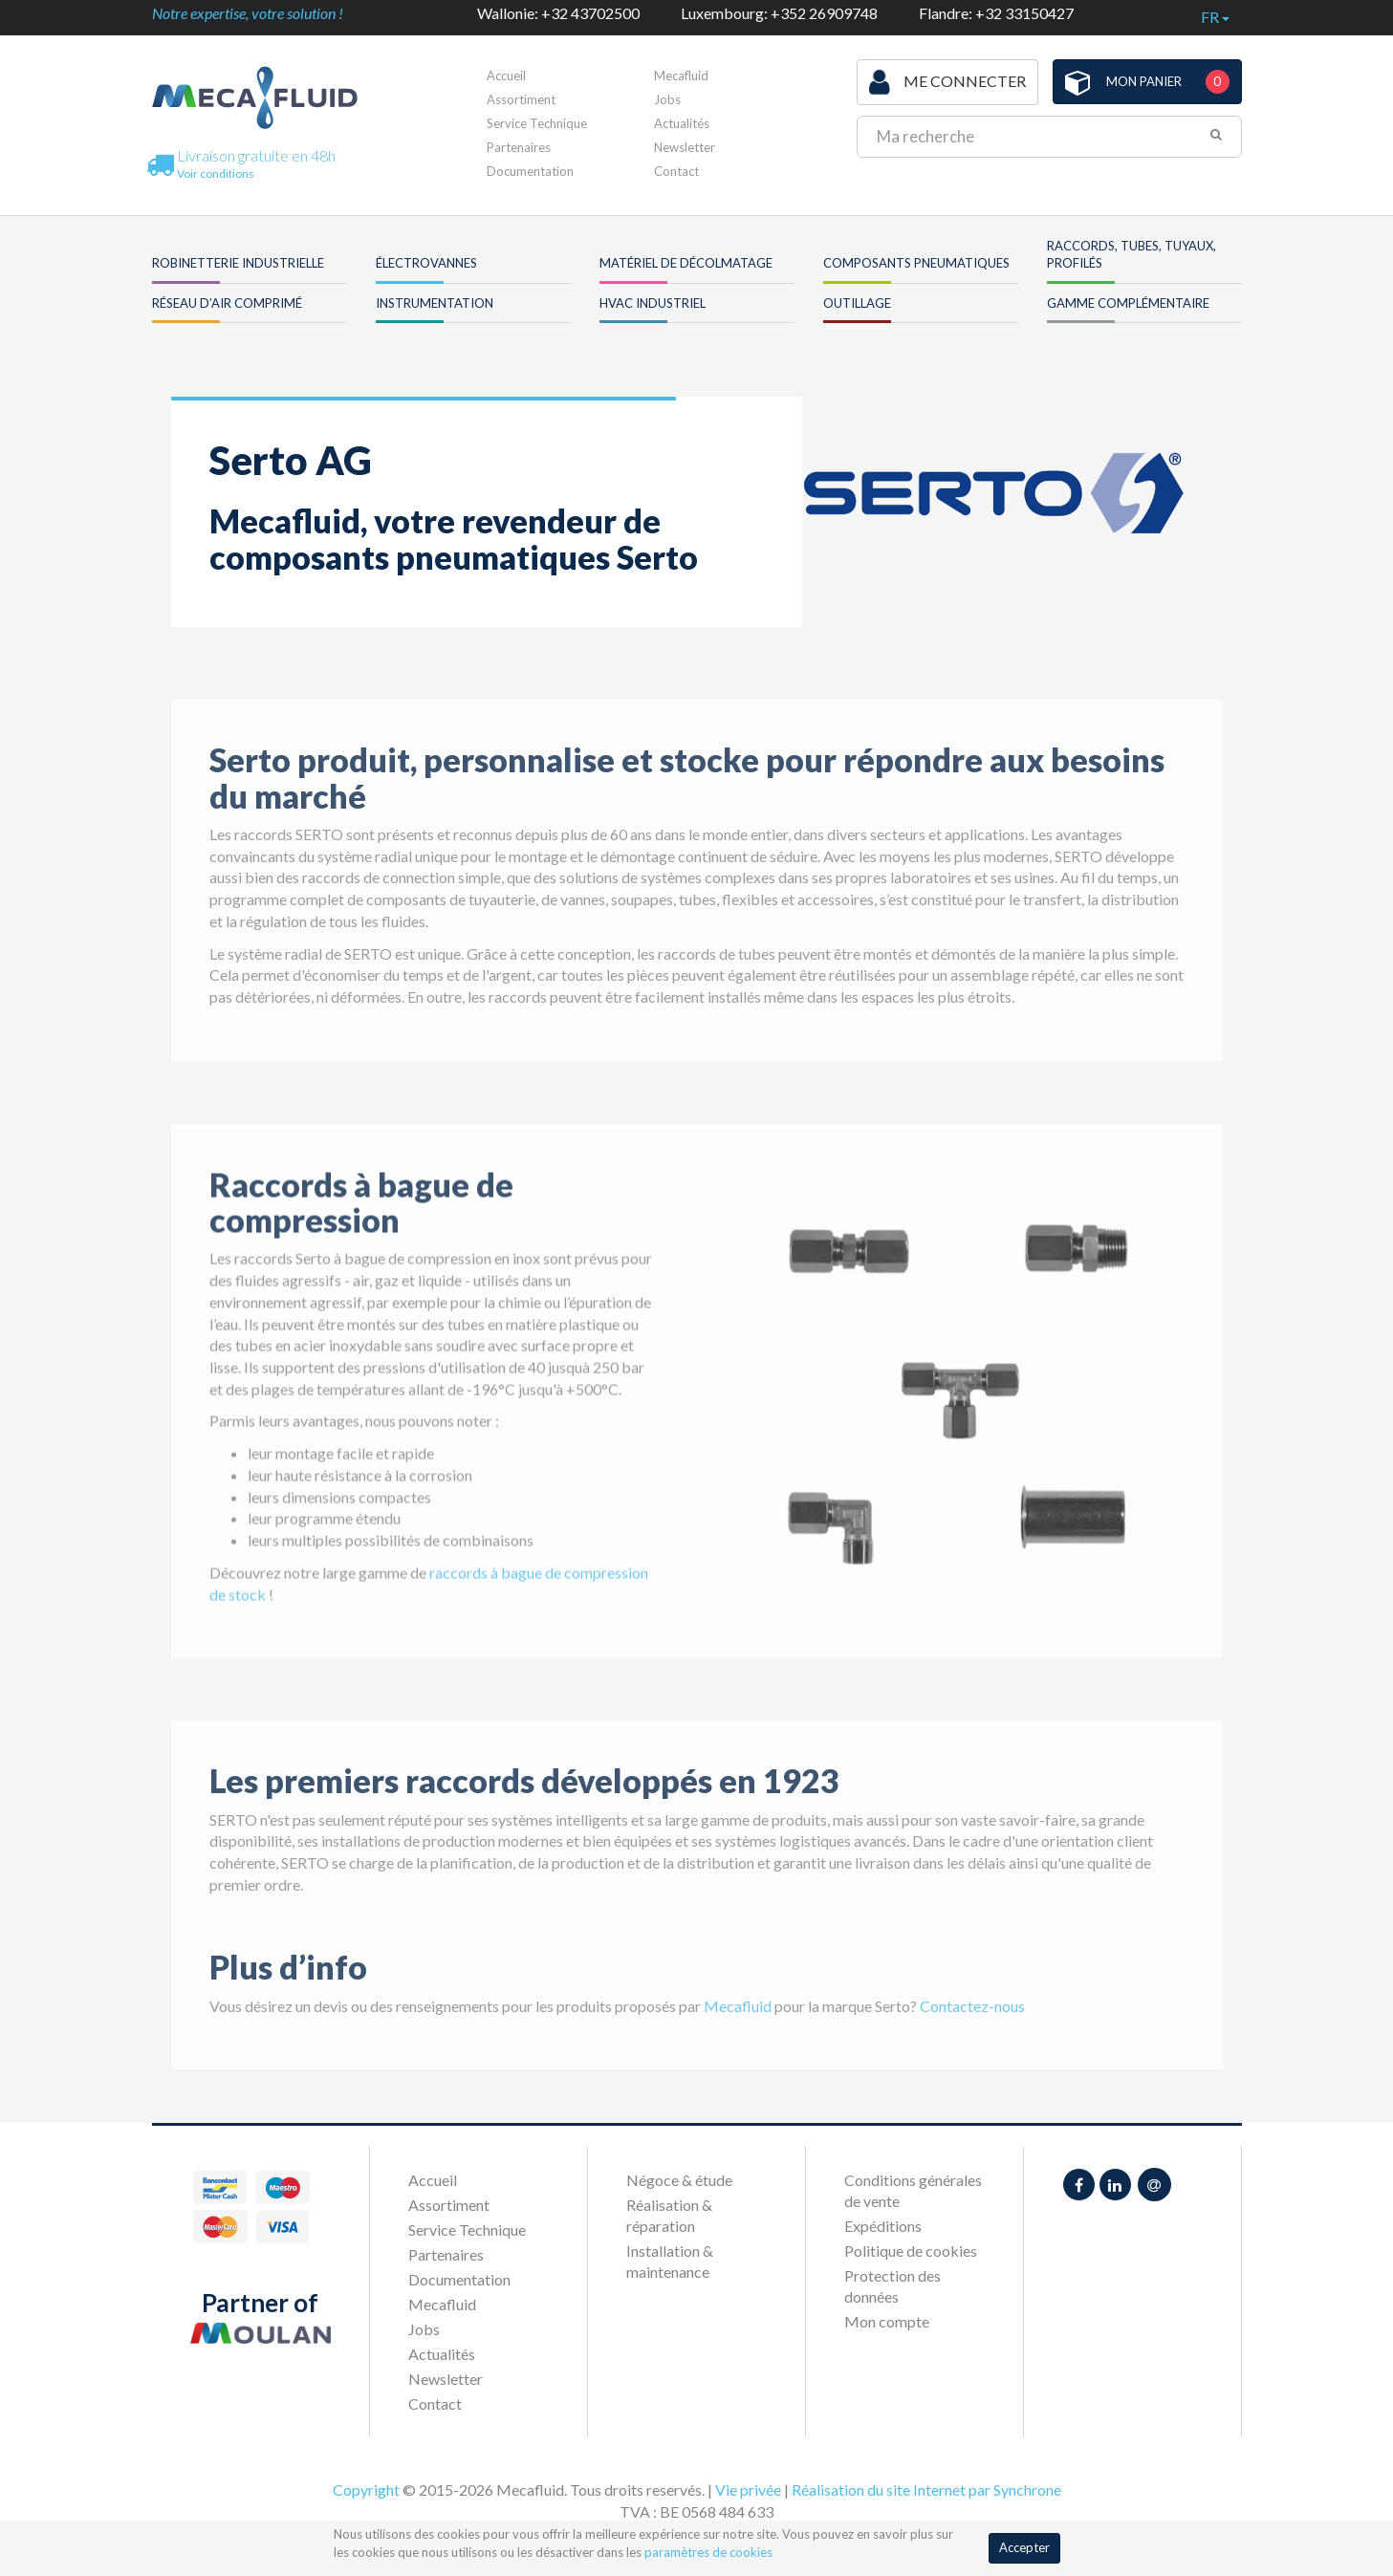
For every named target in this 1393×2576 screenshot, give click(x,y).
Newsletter (684, 147)
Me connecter (947, 82)
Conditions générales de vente (913, 2190)
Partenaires (519, 147)
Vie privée (748, 2489)
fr (1215, 17)
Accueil (506, 75)
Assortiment (521, 99)
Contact (676, 171)
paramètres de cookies (708, 2552)
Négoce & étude (679, 2180)
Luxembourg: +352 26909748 (779, 13)
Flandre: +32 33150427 (996, 13)
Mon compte (886, 2321)
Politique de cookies (910, 2250)
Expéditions (883, 2226)
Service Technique (537, 123)
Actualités (681, 123)
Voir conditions (215, 173)
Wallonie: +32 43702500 (558, 13)
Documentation (530, 171)
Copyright (366, 2489)
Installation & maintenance (669, 2261)
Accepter (1024, 2547)
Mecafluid (681, 75)
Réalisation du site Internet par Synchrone (926, 2489)
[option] (960, 1418)
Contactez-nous (972, 2033)
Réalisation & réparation (669, 2215)
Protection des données (892, 2285)
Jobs (667, 99)
